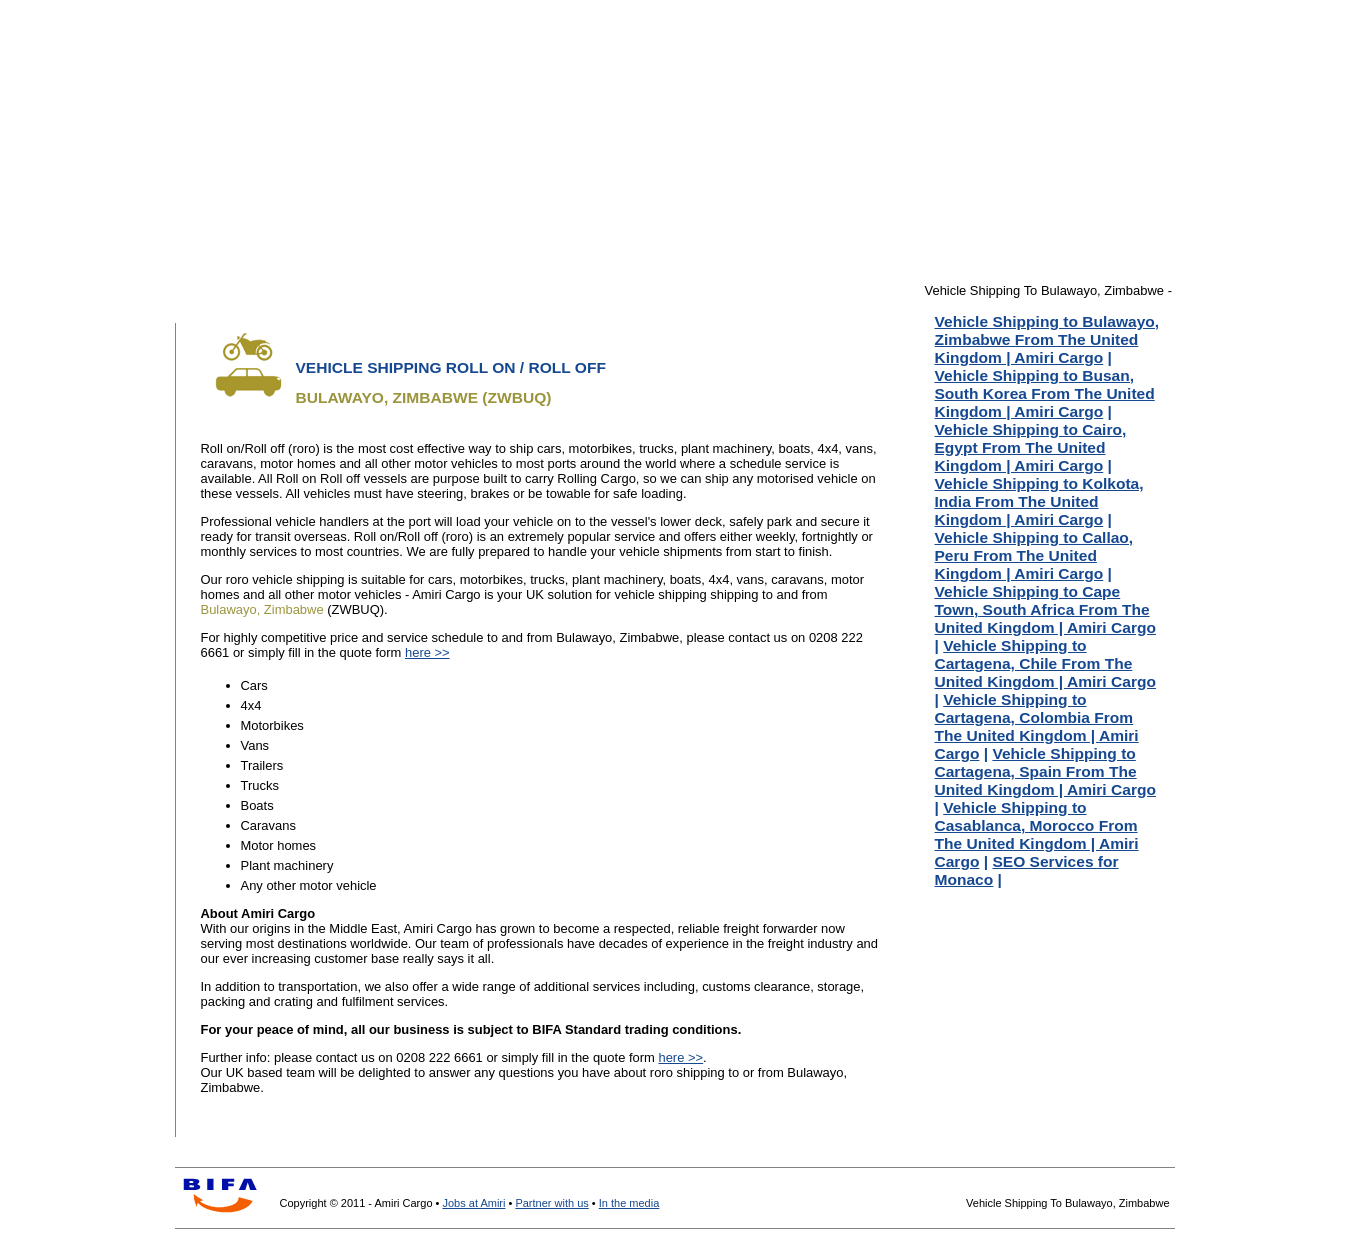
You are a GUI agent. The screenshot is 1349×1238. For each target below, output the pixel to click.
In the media (629, 1203)
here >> (427, 652)
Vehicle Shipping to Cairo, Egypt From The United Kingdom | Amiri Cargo (1031, 447)
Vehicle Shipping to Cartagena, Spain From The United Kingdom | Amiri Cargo (1045, 771)
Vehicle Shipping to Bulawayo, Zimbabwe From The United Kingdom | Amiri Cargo (1047, 339)
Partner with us (551, 1203)
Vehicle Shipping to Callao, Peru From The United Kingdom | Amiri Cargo (1034, 555)
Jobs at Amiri (473, 1203)
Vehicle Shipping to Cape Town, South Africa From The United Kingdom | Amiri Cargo (1045, 609)
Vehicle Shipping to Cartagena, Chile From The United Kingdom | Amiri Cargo (1045, 663)
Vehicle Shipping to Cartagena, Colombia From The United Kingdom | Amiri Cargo (1037, 726)
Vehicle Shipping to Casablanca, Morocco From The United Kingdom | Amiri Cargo (1037, 834)
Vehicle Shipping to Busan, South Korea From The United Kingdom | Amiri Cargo (1045, 393)
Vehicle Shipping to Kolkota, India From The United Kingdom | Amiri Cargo (1039, 501)
